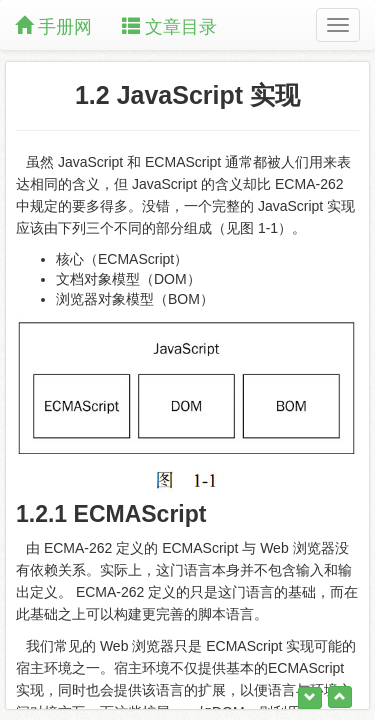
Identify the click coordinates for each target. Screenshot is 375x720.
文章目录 (169, 26)
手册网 (53, 26)
